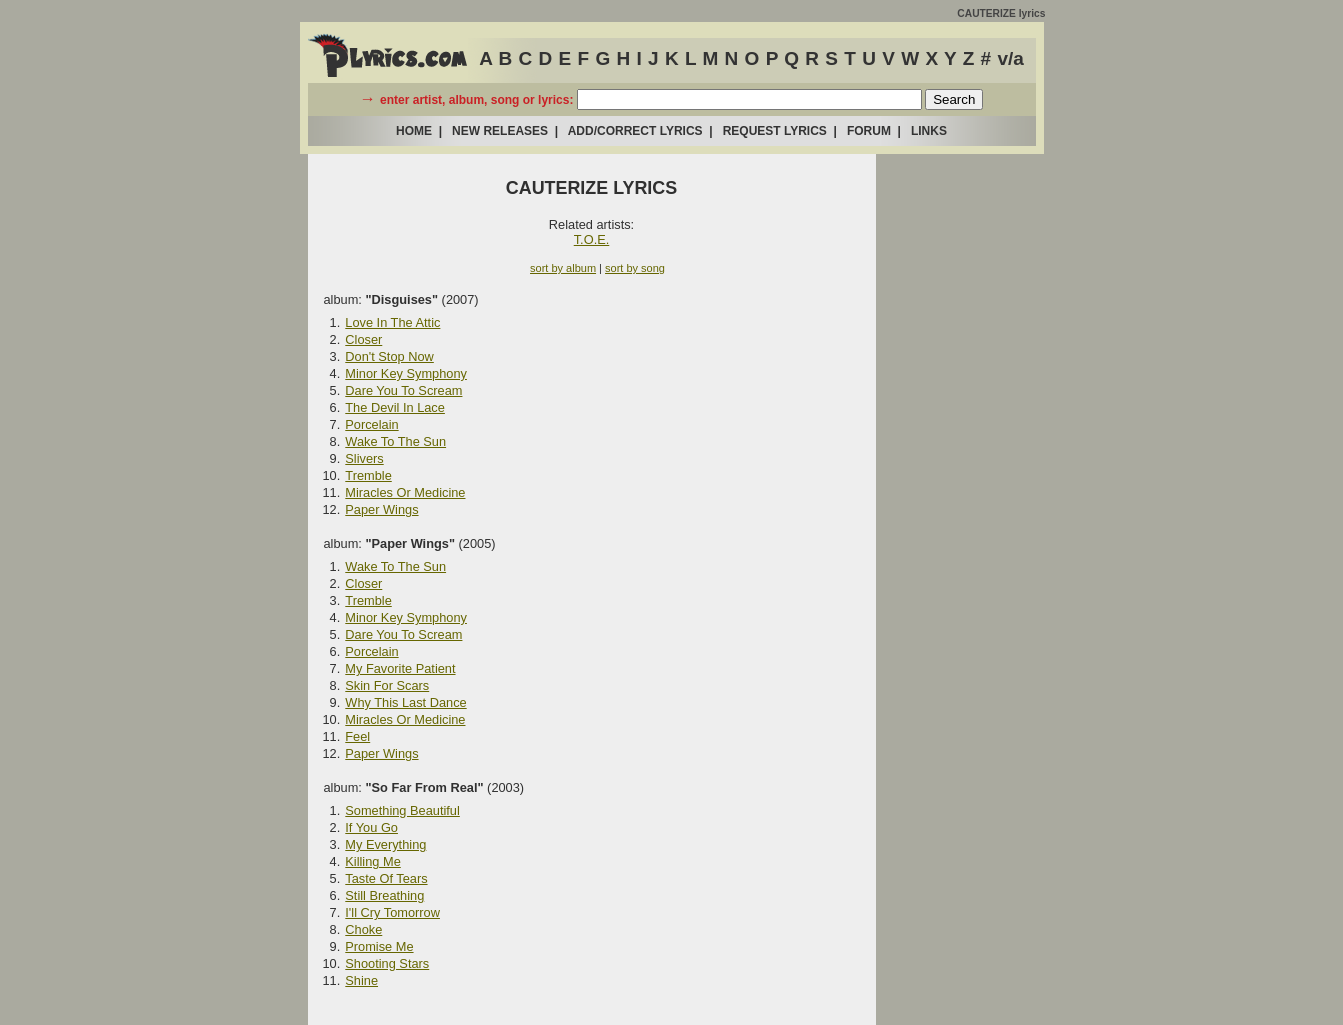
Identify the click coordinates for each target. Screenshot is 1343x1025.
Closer (363, 339)
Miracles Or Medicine (405, 492)
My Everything (385, 844)
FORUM (869, 131)
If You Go (371, 827)
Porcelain (371, 424)
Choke (363, 929)
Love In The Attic (392, 322)
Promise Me (379, 946)
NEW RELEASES (500, 131)
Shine (361, 980)
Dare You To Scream (403, 390)
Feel (357, 736)
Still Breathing (384, 895)
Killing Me (372, 861)
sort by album (563, 268)
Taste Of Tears (386, 878)
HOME (414, 131)
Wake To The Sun (395, 441)
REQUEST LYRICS (775, 131)
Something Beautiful (402, 810)
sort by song (635, 268)
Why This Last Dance (405, 702)
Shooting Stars (387, 963)
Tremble (368, 475)
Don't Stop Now (389, 356)
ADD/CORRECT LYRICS (635, 131)
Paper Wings (381, 509)
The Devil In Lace (395, 407)
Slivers (364, 458)
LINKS (929, 131)
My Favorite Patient (400, 668)
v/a (1010, 58)
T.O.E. (592, 239)
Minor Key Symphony (406, 373)
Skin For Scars (387, 685)
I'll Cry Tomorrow (392, 912)
